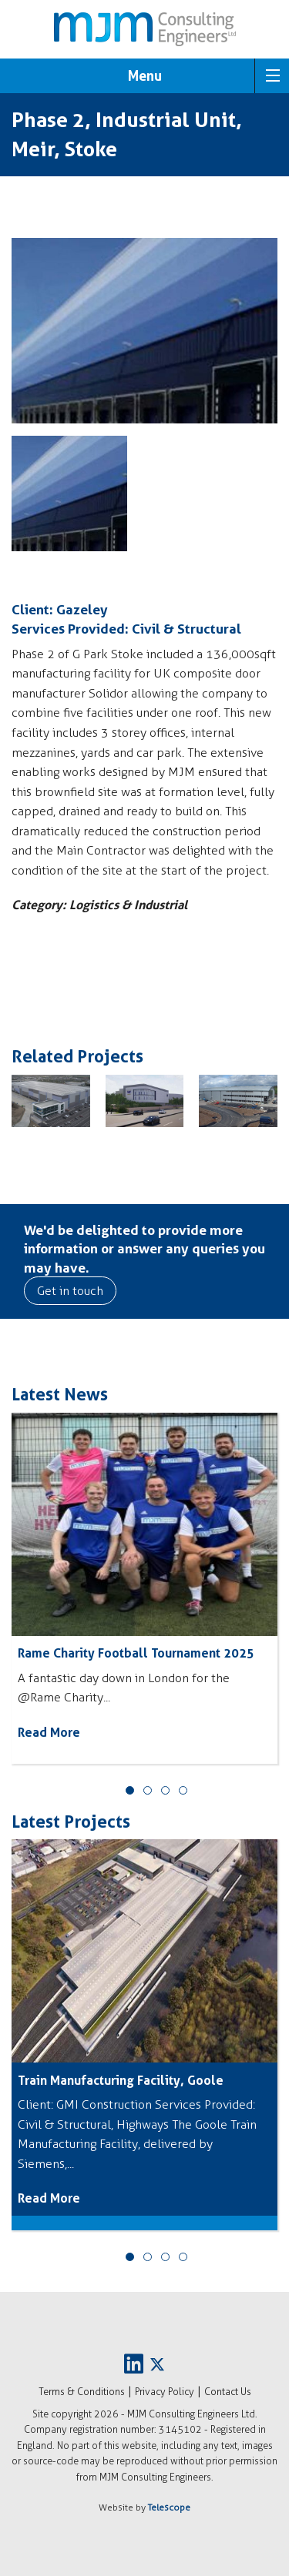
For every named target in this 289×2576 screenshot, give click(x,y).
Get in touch (70, 1290)
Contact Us (227, 2391)
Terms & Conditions (82, 2391)
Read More (49, 1732)
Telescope (169, 2507)
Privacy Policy (164, 2391)
